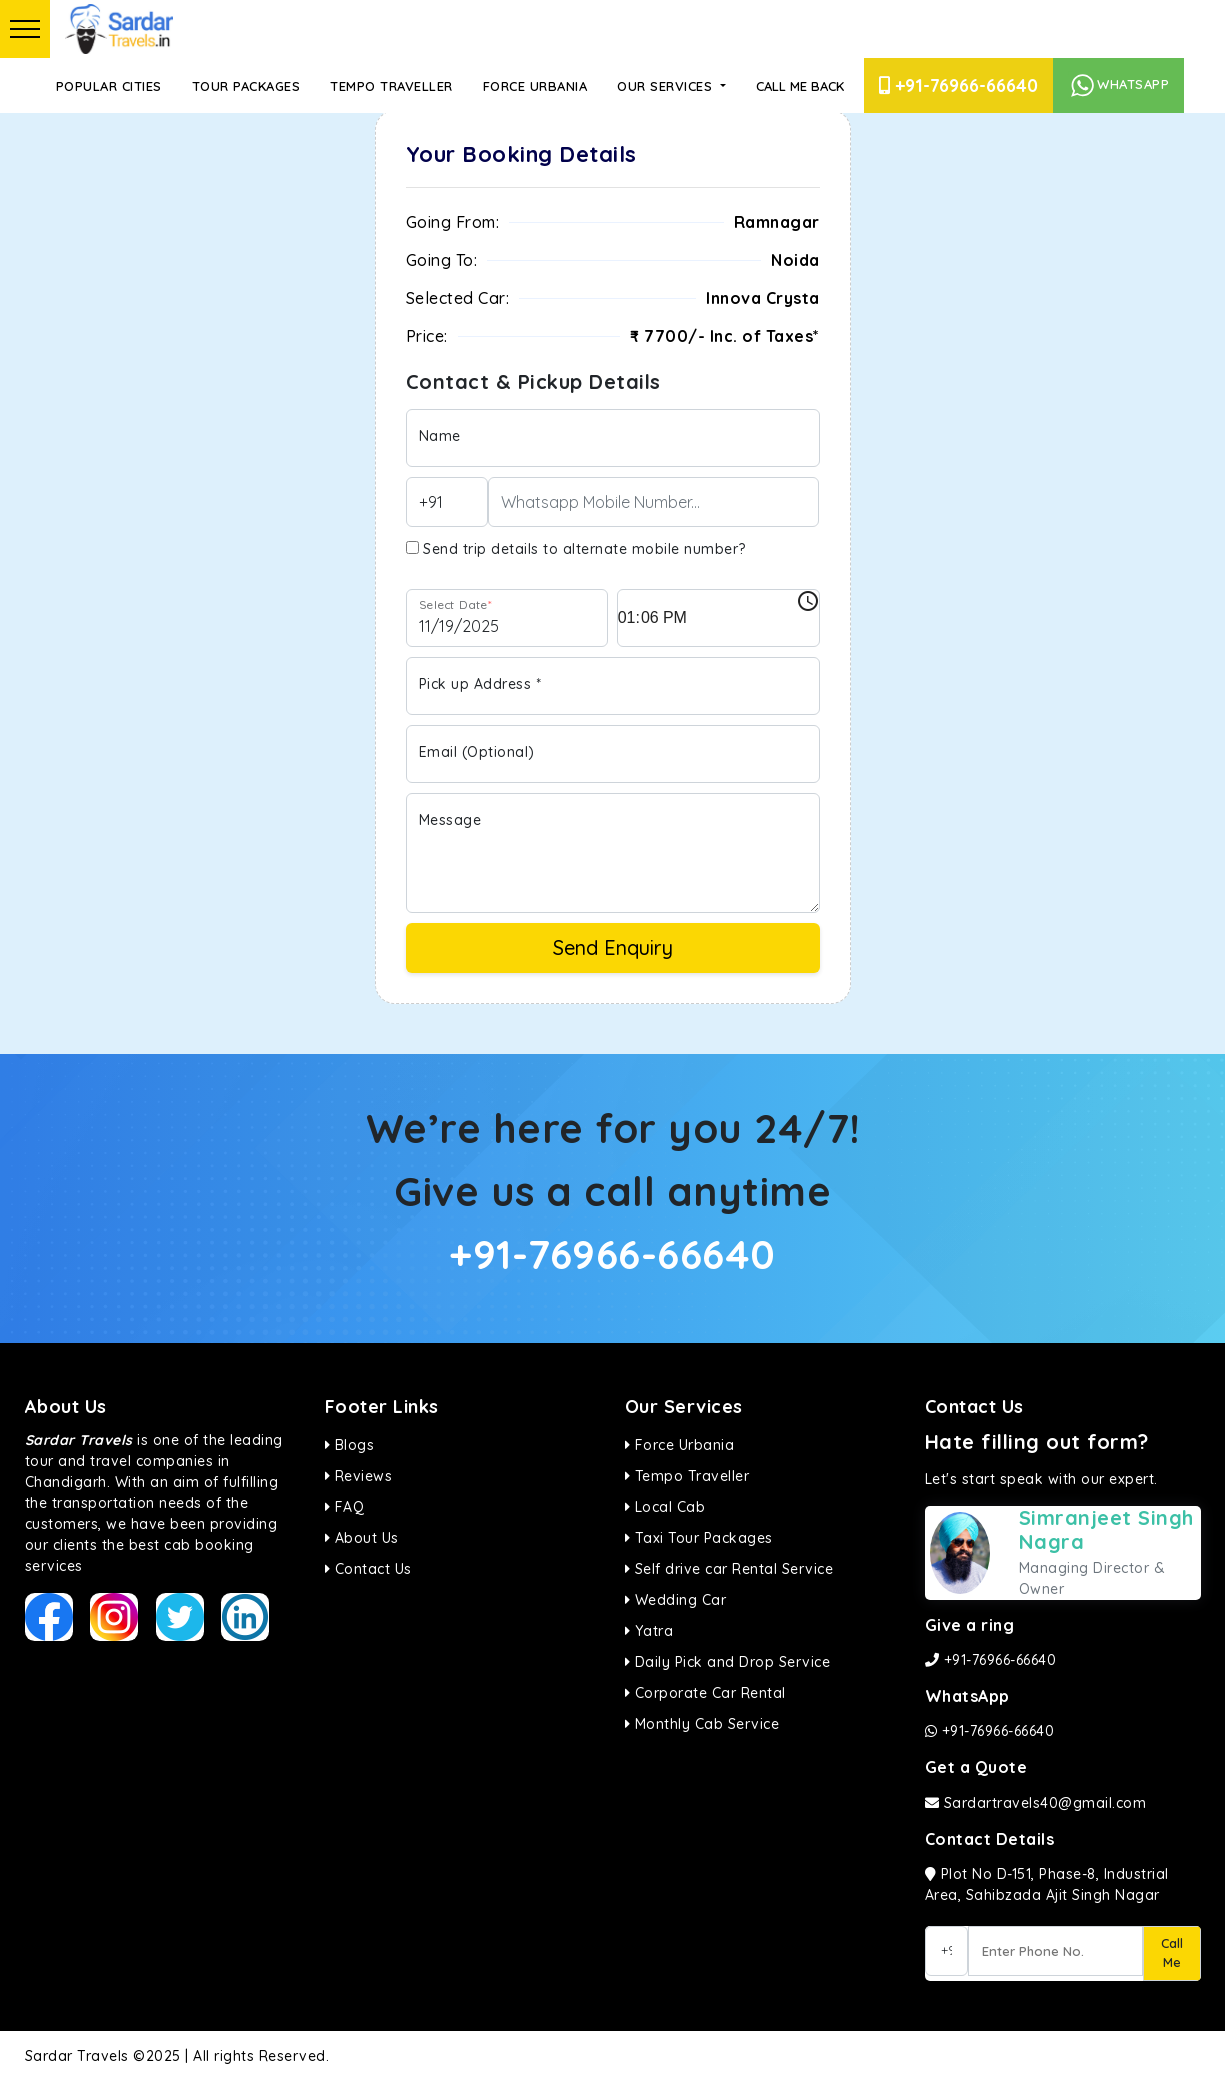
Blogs (350, 1445)
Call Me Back (800, 86)
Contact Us (368, 1569)
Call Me (1172, 1953)
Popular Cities (109, 86)
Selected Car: (458, 298)
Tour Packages (246, 86)
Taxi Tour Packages (699, 1538)
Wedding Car (676, 1600)
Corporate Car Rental (705, 1693)
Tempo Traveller (391, 86)
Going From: (453, 222)
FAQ (345, 1507)
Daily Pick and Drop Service (728, 1662)
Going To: (442, 260)
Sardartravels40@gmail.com (1036, 1803)
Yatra (649, 1631)
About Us (362, 1538)
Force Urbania (535, 86)
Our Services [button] (667, 86)
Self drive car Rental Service (729, 1569)
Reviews (359, 1476)
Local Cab (665, 1507)
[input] (718, 618)
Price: (427, 336)
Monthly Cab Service (702, 1724)
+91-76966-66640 (958, 85)
